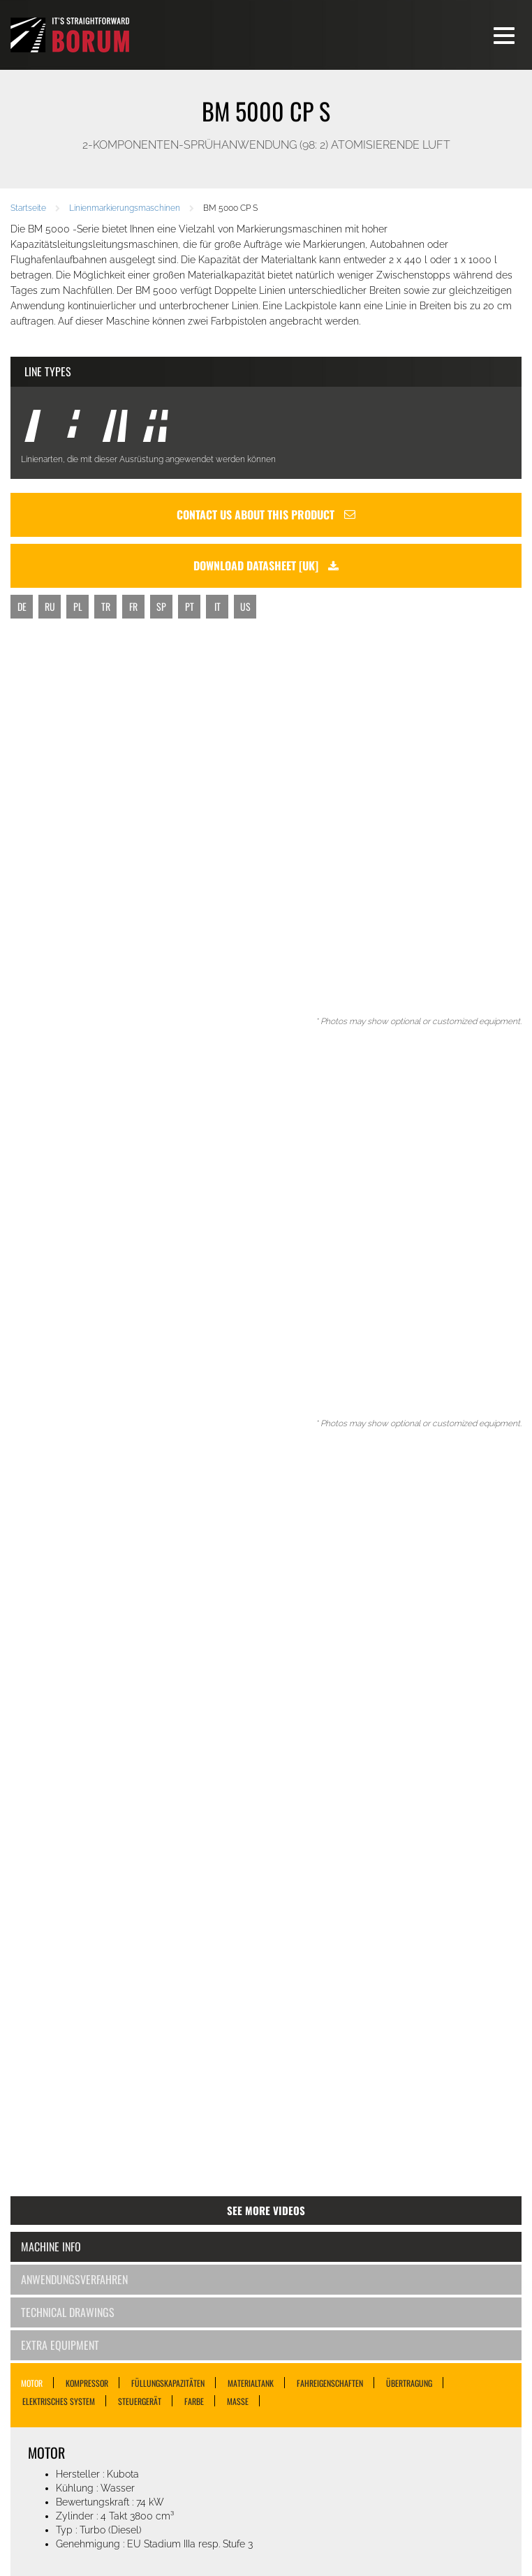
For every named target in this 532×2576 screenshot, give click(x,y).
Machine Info (51, 2246)
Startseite (28, 208)
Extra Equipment (60, 2345)
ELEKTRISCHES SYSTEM (58, 2400)
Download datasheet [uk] (266, 565)
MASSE (238, 2400)
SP (161, 606)
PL (77, 606)
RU (50, 606)
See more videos (266, 2210)
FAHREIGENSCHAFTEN (330, 2382)
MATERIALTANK (251, 2382)
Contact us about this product (266, 514)
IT (217, 606)
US (245, 606)
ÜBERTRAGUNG (409, 2382)
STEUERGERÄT (139, 2400)
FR (133, 606)
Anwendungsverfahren (74, 2279)
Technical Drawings (67, 2312)
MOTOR (32, 2382)
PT (189, 606)
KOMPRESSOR (87, 2382)
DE (22, 606)
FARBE (194, 2400)
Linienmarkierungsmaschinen (124, 208)
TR (105, 606)
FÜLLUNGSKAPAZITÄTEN (168, 2382)
